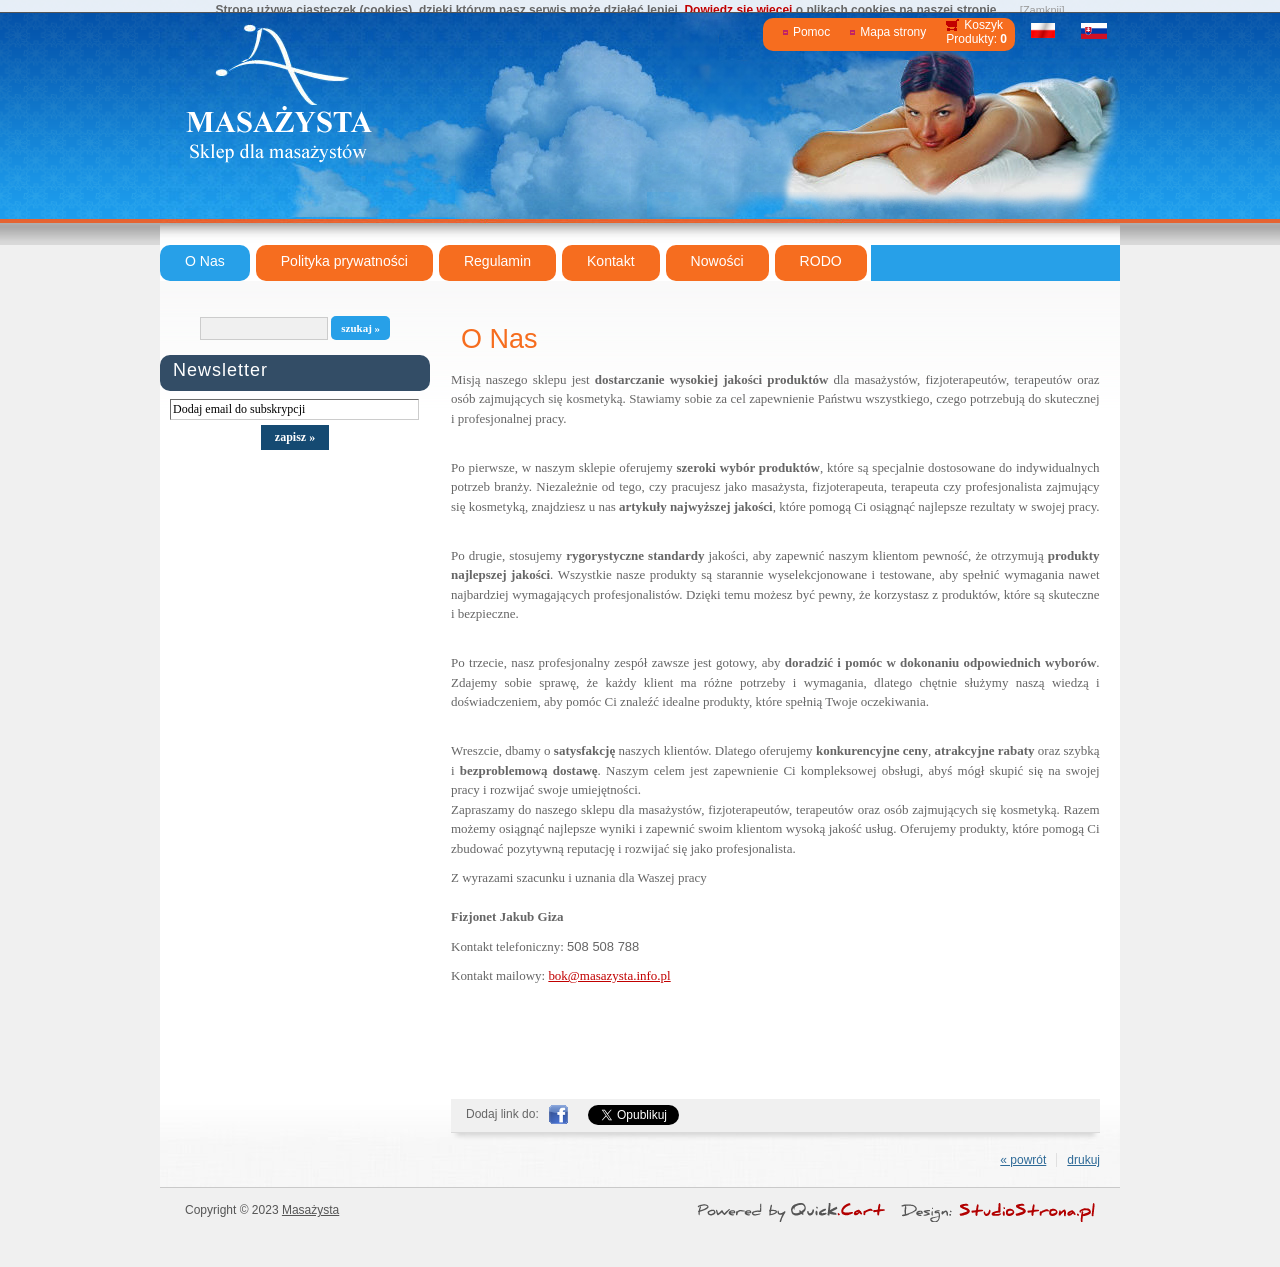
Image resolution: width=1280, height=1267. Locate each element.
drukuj (1083, 1160)
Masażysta (310, 1210)
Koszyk (983, 25)
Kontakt (611, 261)
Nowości (717, 261)
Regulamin (497, 261)
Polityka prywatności (344, 261)
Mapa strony (893, 32)
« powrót (1023, 1160)
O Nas (205, 261)
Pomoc (811, 32)
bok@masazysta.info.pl (609, 975)
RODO (821, 261)
